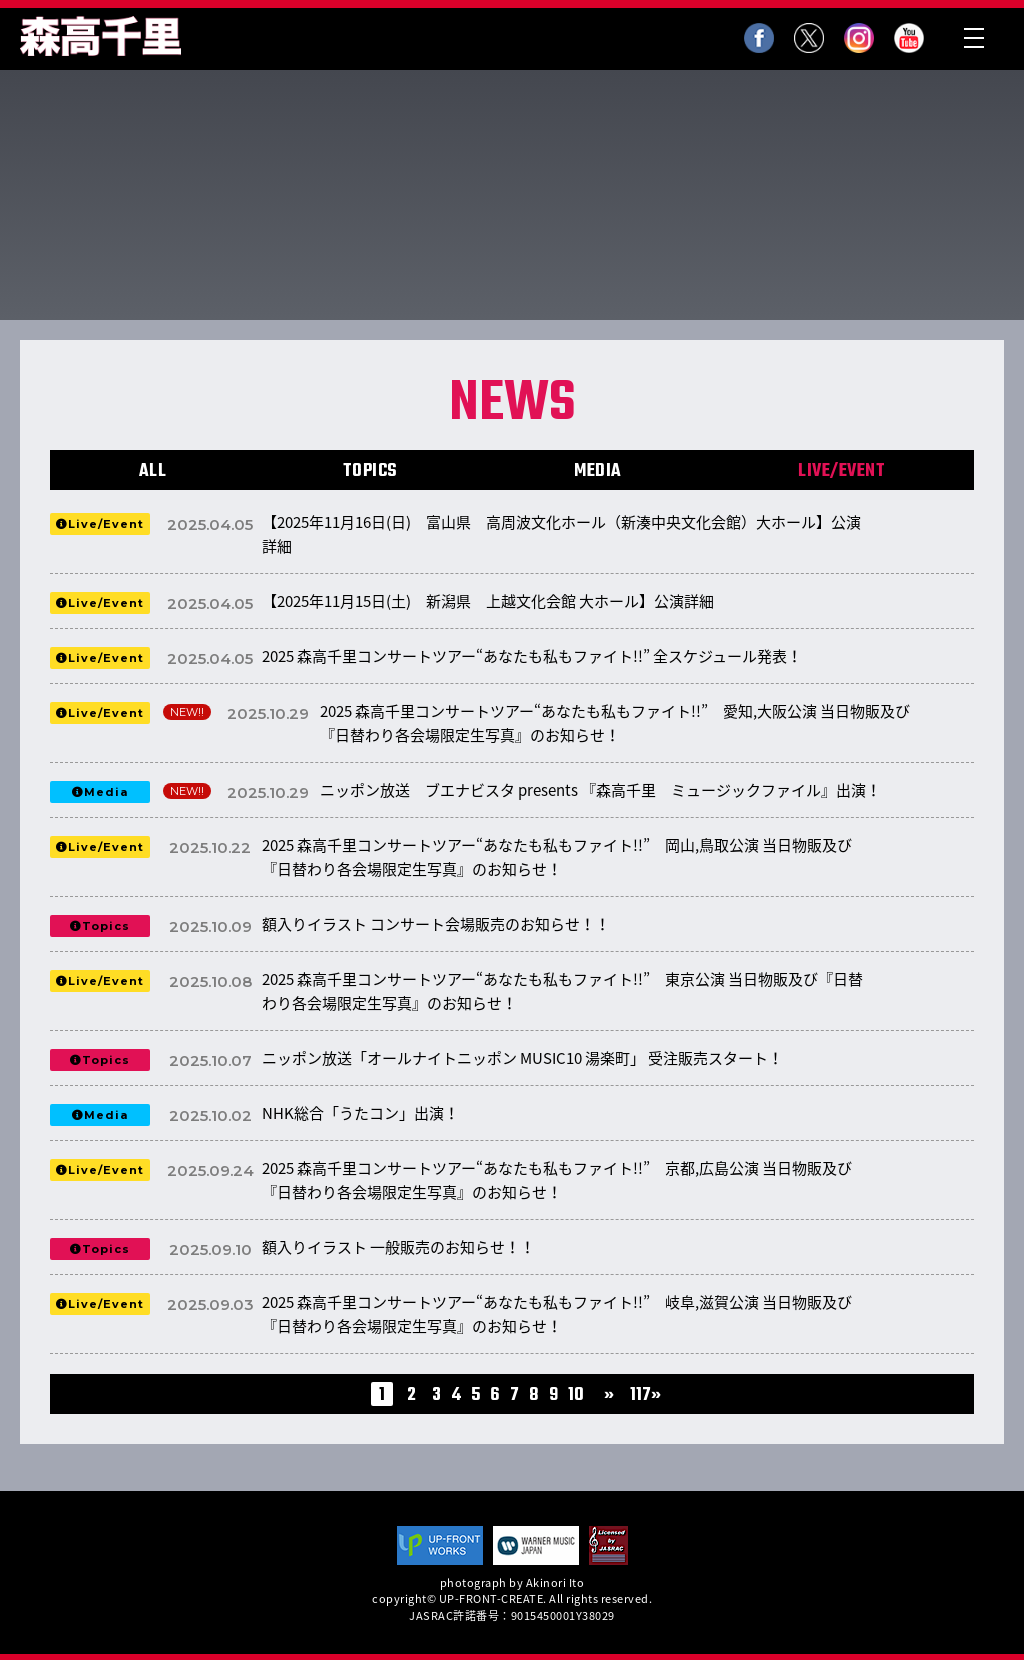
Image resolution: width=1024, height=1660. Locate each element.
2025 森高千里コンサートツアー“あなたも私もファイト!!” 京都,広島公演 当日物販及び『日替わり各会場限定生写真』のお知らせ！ (557, 1180)
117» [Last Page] (645, 1396)
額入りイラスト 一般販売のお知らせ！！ (398, 1247)
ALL (153, 471)
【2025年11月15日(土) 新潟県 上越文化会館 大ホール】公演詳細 (488, 601)
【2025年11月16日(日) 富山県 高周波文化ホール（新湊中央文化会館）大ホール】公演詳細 (561, 534)
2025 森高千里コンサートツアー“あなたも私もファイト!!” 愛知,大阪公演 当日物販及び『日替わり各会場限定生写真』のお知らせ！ (615, 723)
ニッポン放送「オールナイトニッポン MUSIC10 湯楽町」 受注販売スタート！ (522, 1058)
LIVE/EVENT (841, 471)
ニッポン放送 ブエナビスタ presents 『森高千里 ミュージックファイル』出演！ (600, 790)
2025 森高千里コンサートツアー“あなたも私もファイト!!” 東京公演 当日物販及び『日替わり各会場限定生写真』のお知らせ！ (562, 991)
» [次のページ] (609, 1396)
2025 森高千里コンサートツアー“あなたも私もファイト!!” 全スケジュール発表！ (532, 656)
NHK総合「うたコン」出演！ (360, 1113)
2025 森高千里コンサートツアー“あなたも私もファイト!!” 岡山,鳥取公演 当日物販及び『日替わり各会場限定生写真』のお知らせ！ (557, 857)
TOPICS (370, 471)
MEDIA (598, 471)
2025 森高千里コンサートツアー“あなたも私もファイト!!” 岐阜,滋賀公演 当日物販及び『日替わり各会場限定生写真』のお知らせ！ (557, 1314)
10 (576, 1396)
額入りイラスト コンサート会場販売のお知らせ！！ (436, 924)
